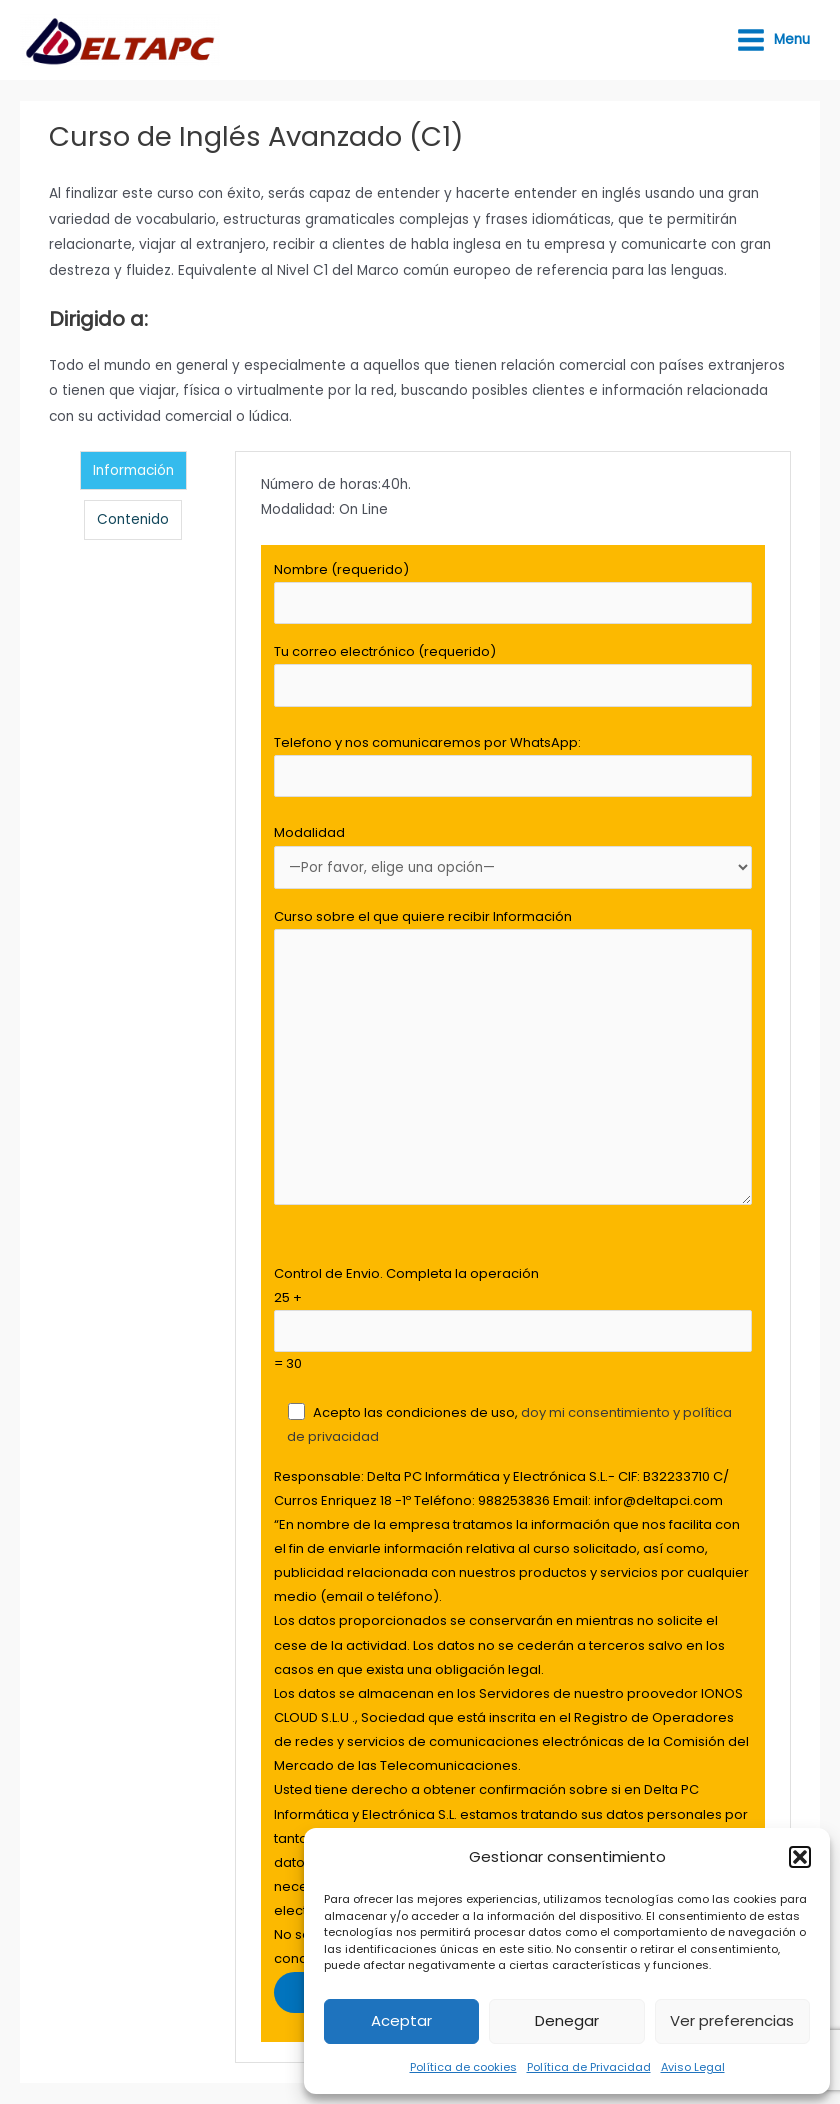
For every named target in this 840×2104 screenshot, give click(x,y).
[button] (800, 1857)
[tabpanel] (513, 1257)
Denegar (567, 2020)
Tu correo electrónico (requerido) (513, 674)
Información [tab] (133, 470)
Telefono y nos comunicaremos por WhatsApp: (513, 765)
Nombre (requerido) (513, 592)
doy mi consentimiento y (602, 1412)
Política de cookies (463, 2067)
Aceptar (401, 2020)
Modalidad (513, 856)
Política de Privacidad (589, 2067)
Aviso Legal (693, 2067)
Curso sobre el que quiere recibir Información (513, 1060)
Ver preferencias (732, 2020)
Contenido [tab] (133, 519)
